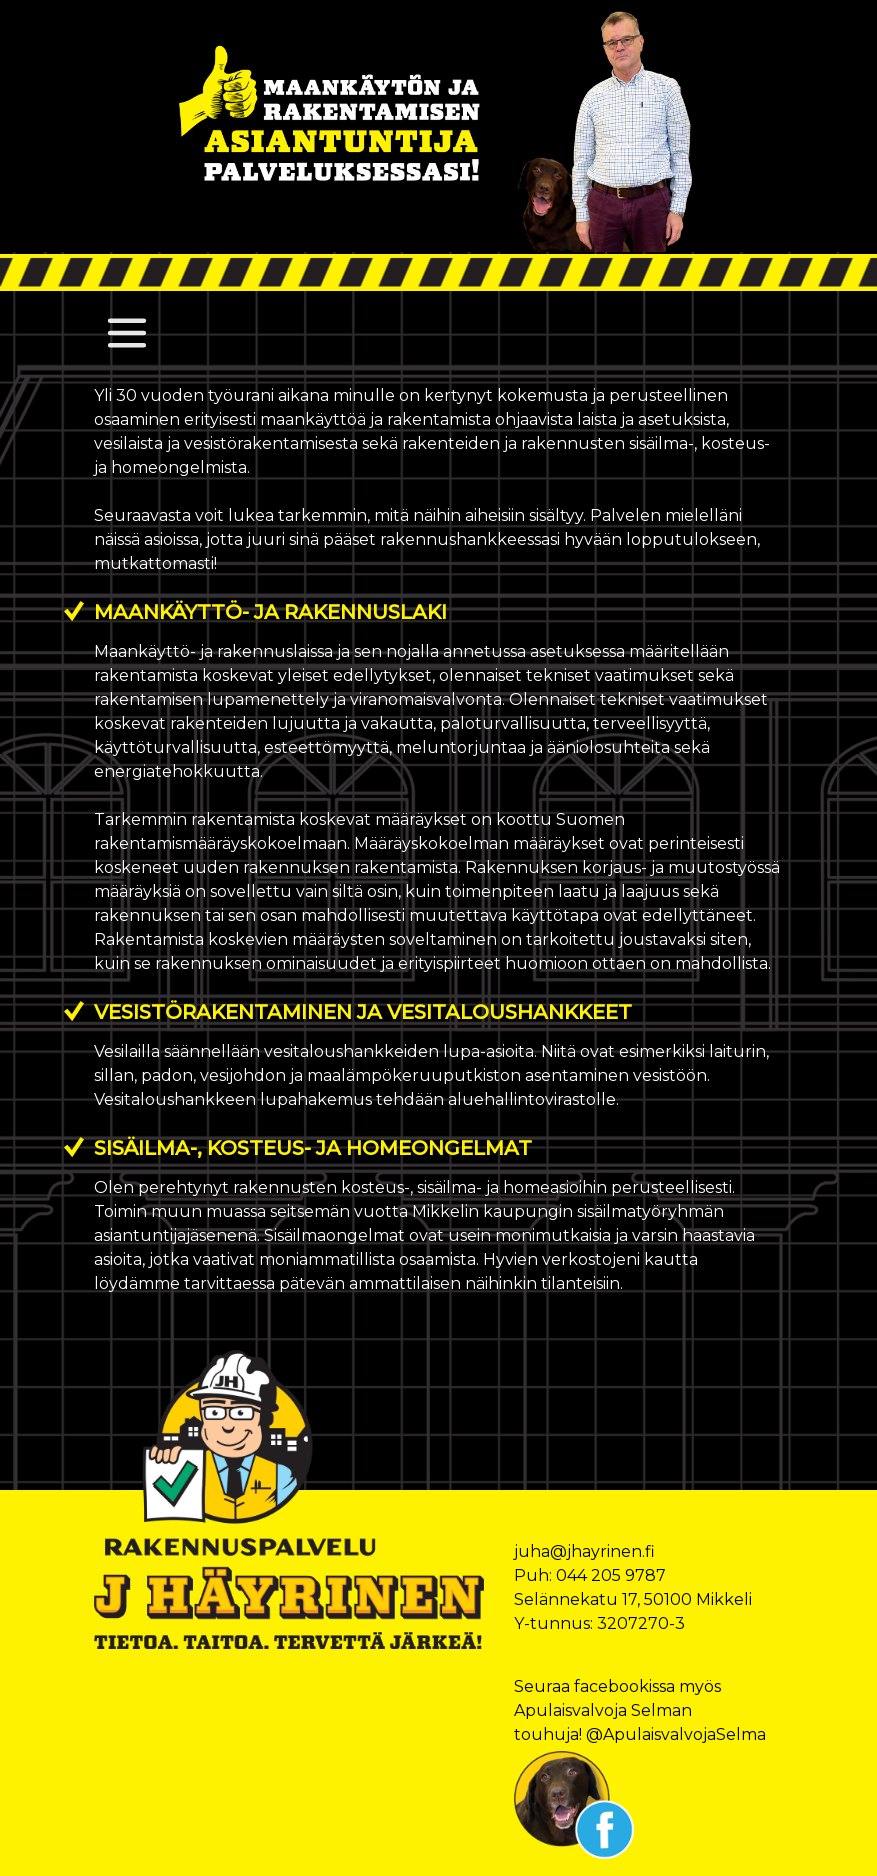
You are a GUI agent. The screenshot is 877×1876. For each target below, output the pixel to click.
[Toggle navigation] (127, 333)
